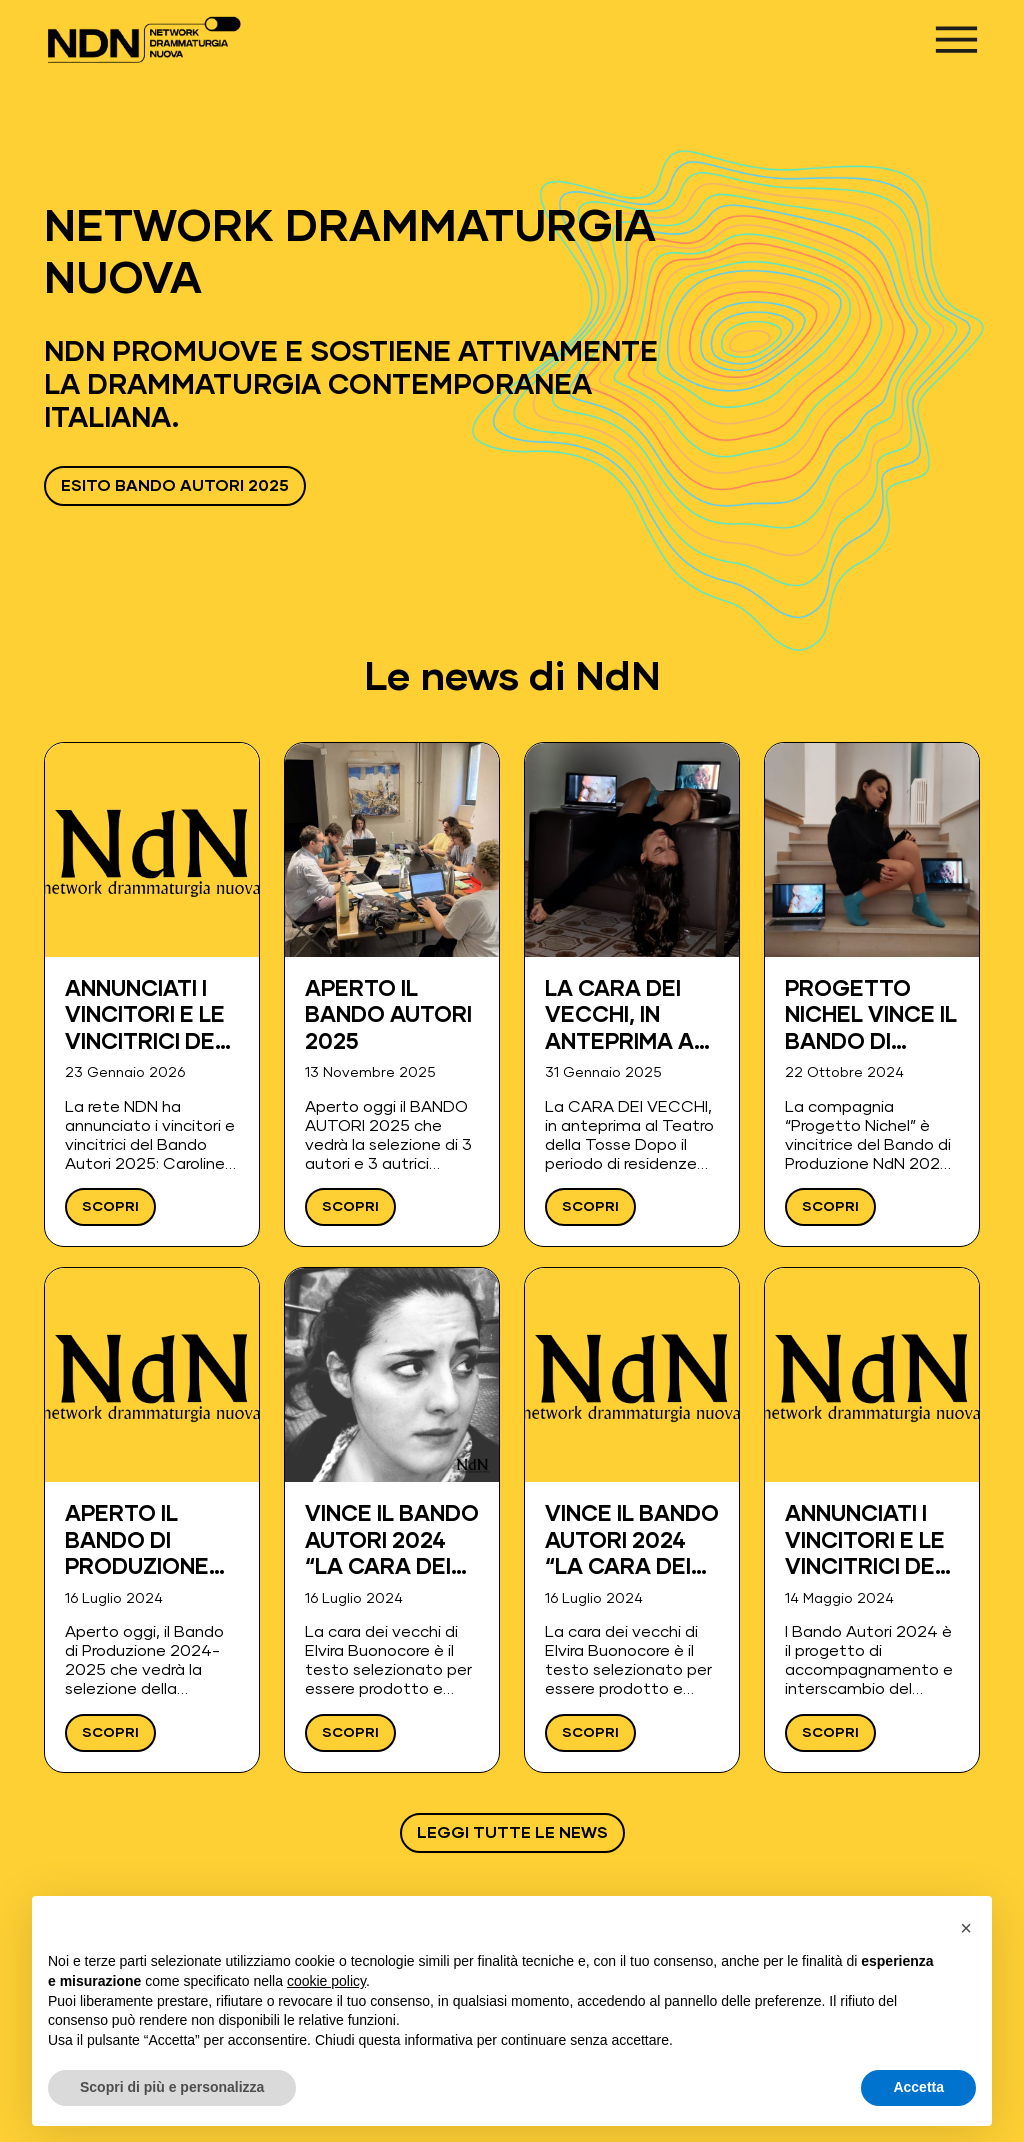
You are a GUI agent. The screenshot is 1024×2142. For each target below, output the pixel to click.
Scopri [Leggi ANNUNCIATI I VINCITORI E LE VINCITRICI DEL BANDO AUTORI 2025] (110, 1207)
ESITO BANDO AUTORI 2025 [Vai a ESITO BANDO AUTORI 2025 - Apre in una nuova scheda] (175, 486)
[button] (966, 1928)
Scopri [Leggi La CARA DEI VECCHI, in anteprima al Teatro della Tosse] (590, 1207)
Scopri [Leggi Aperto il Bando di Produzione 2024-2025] (110, 1733)
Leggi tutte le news (512, 1833)
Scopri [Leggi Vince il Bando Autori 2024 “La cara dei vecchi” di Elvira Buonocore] (350, 1733)
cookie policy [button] (326, 1981)
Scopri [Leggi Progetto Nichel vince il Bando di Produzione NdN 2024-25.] (830, 1207)
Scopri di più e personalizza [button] (172, 2087)
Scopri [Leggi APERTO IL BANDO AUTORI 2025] (350, 1207)
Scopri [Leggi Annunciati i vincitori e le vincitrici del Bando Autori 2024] (830, 1733)
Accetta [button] (918, 2087)
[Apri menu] (956, 39)
